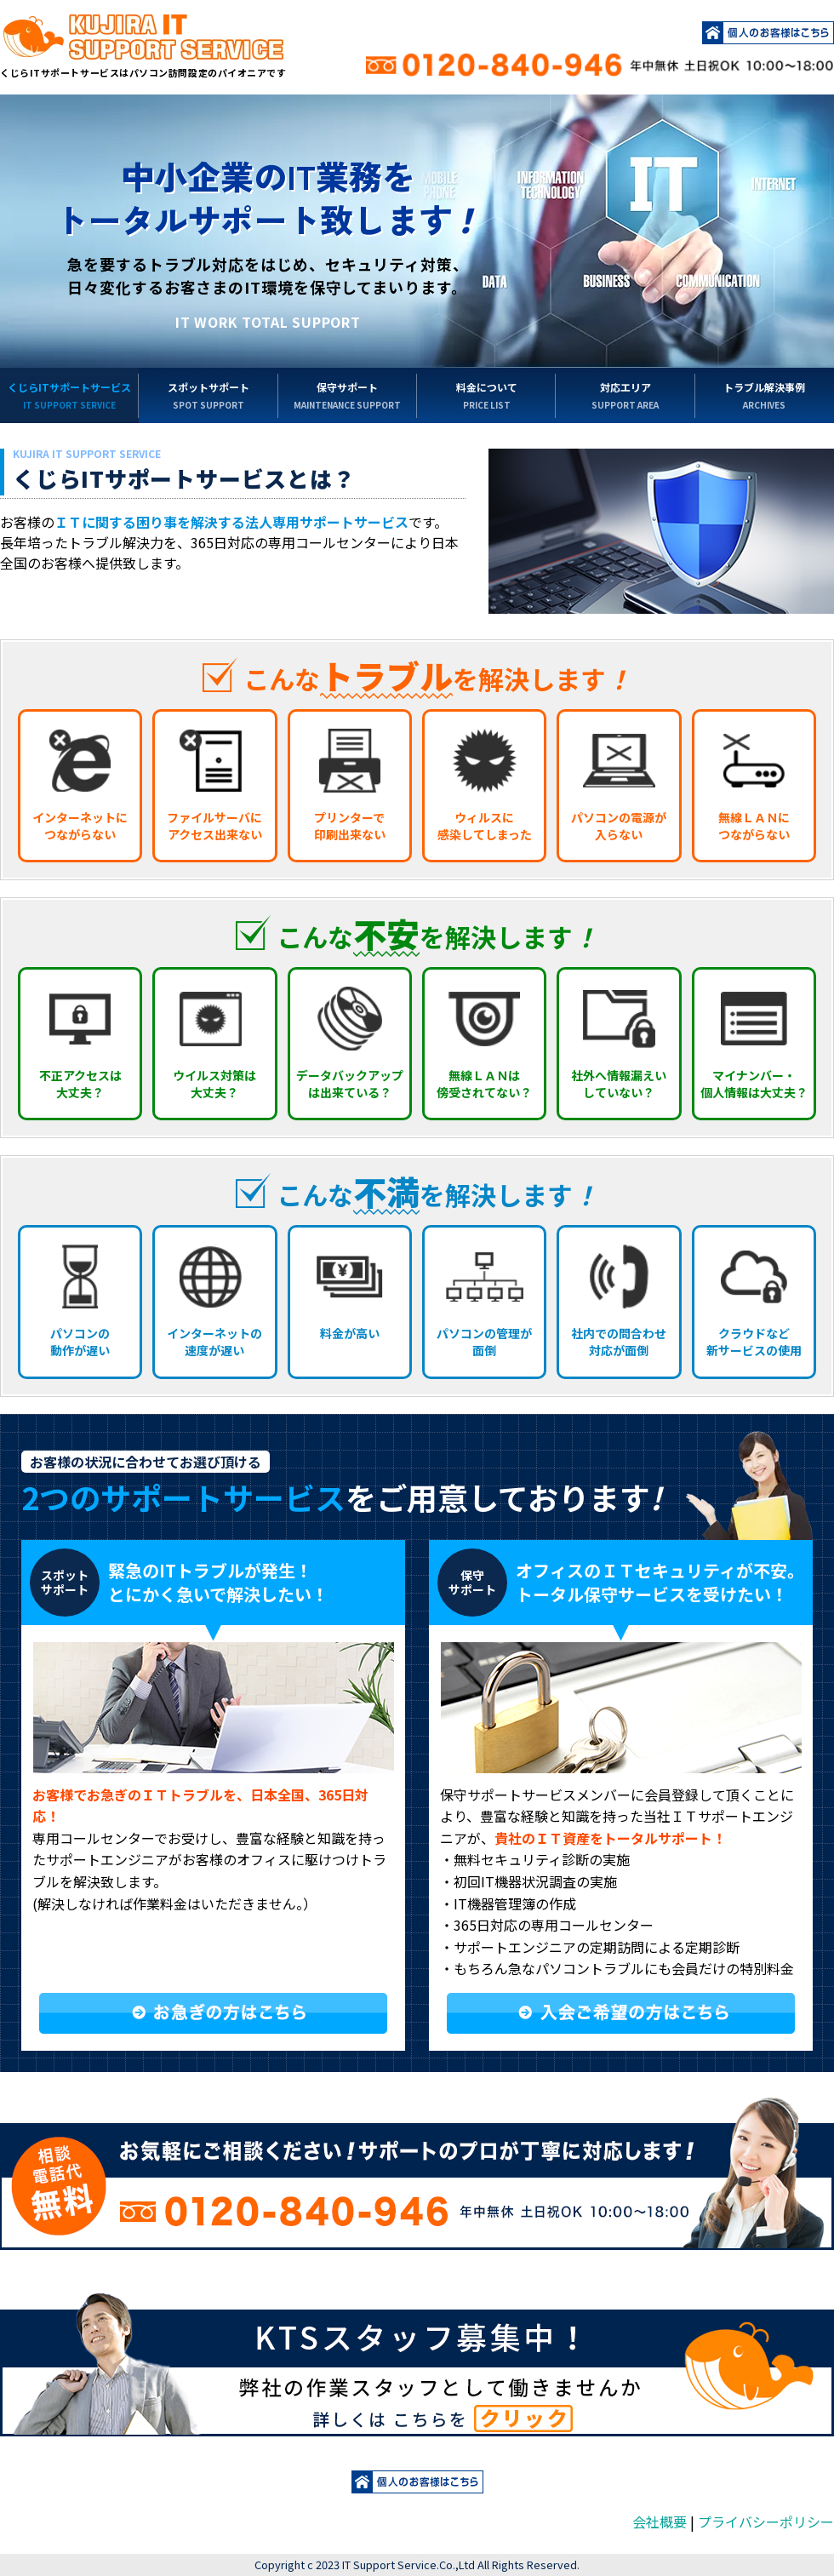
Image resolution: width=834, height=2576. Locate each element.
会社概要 (659, 2521)
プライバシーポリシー (766, 2521)
